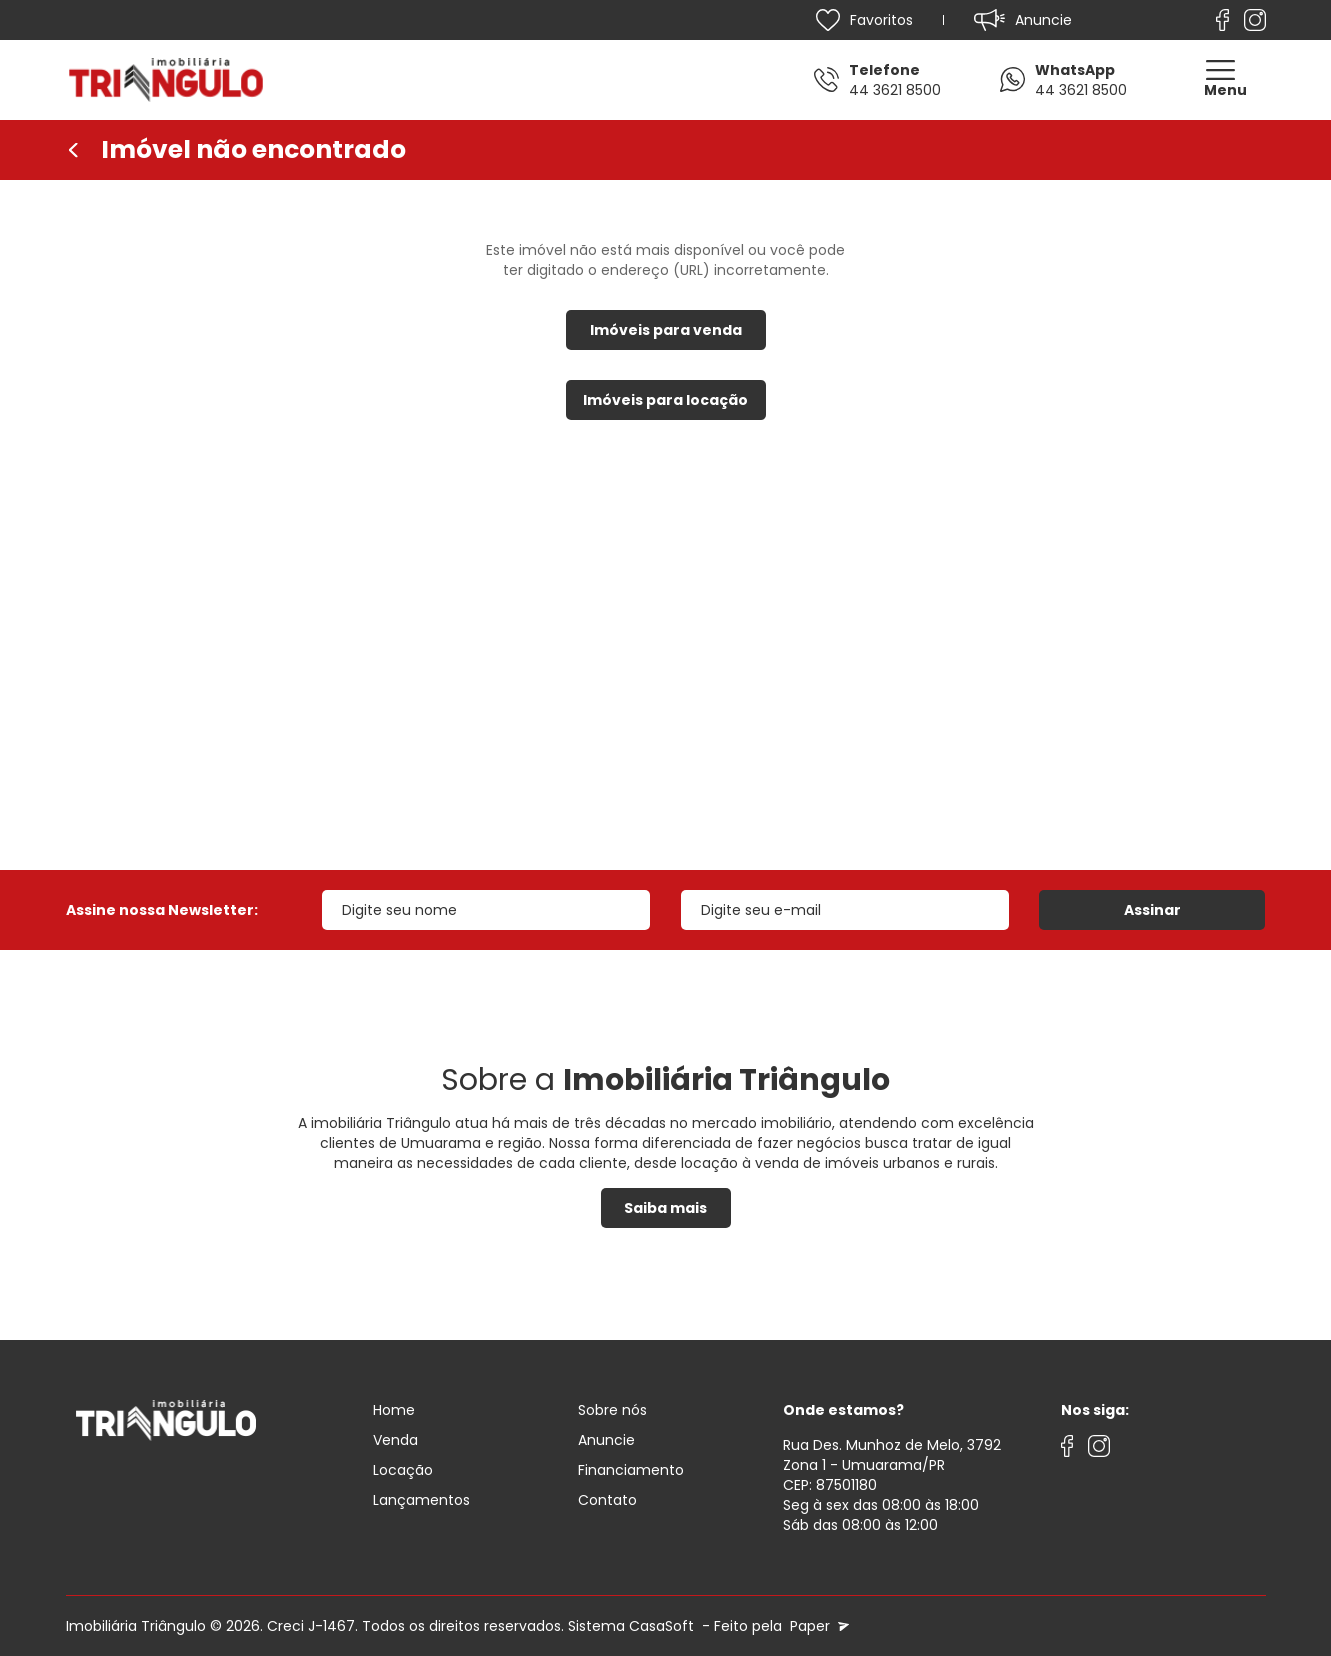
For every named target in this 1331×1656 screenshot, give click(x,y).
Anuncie (606, 1440)
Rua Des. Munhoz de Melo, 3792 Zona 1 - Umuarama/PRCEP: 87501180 (892, 1465)
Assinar (1152, 910)
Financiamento (631, 1470)
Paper (817, 1626)
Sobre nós (612, 1410)
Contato (607, 1500)
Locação (403, 1470)
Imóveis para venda (666, 330)
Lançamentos (421, 1500)
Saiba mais (665, 1208)
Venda (395, 1440)
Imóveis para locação (665, 400)
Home (394, 1410)
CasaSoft (661, 1626)
